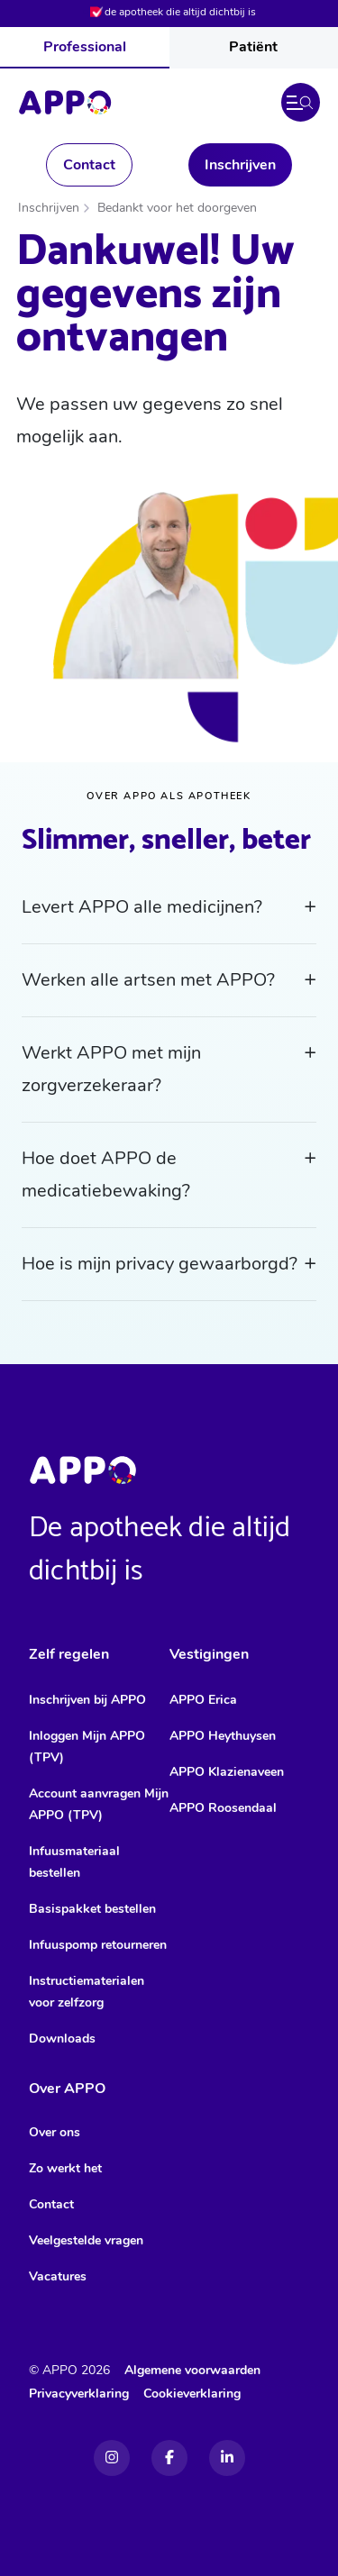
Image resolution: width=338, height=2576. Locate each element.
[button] (300, 102)
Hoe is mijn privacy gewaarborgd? (159, 1264)
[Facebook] (169, 2458)
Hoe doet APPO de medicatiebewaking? (106, 1174)
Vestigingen (209, 1654)
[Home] (65, 103)
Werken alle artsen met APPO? (148, 980)
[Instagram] (112, 2458)
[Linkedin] (227, 2458)
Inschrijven (240, 165)
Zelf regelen (69, 1654)
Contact (89, 165)
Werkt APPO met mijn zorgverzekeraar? (111, 1069)
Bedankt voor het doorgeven (177, 207)
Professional (84, 47)
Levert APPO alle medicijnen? (142, 907)
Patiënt (253, 47)
